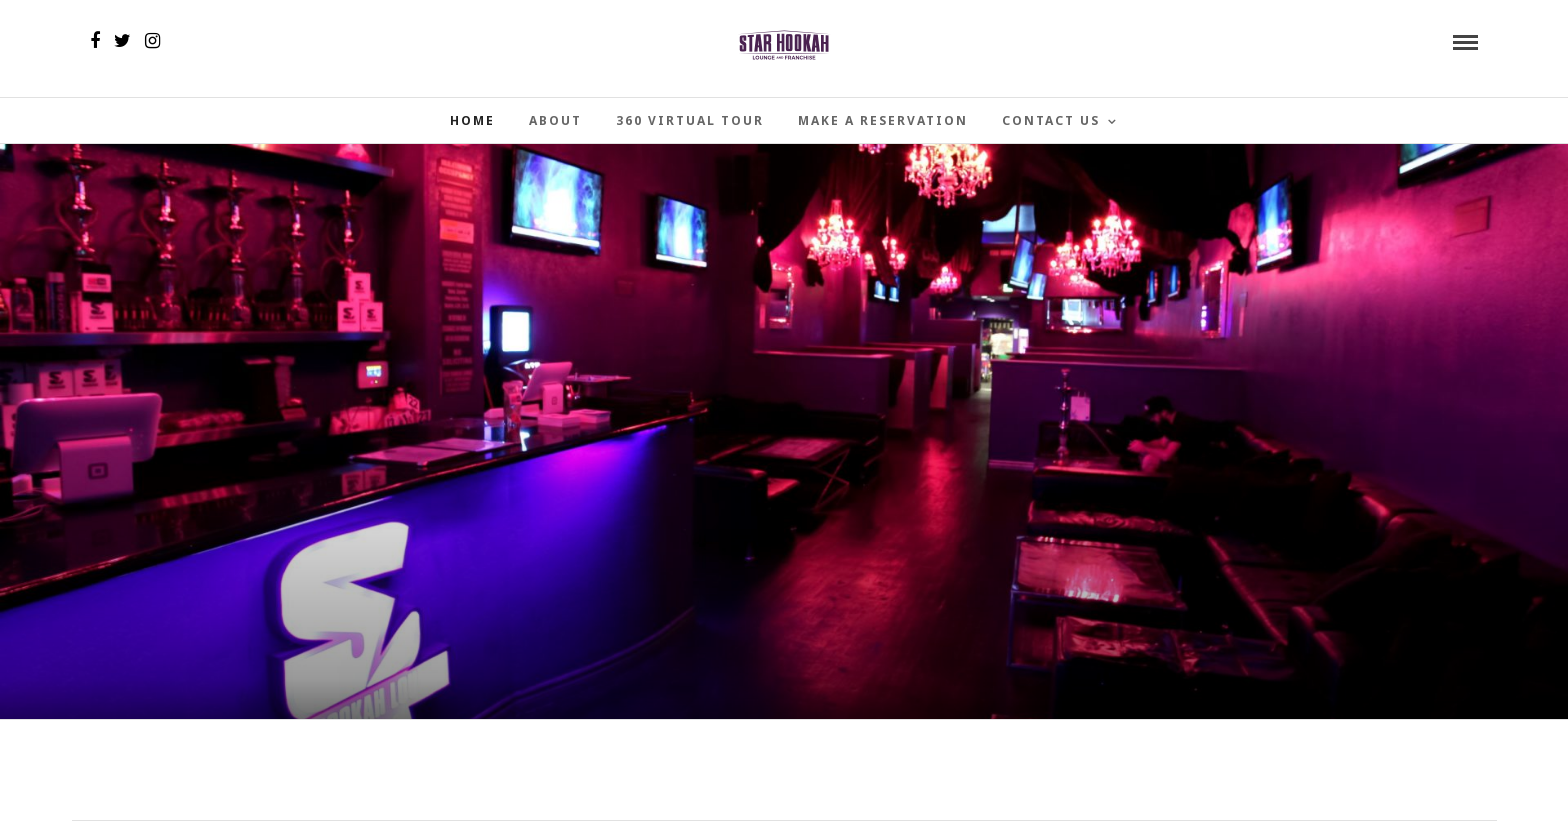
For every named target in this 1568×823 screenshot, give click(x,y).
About (555, 120)
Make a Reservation (883, 120)
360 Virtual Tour (690, 120)
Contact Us (1051, 120)
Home (472, 120)
